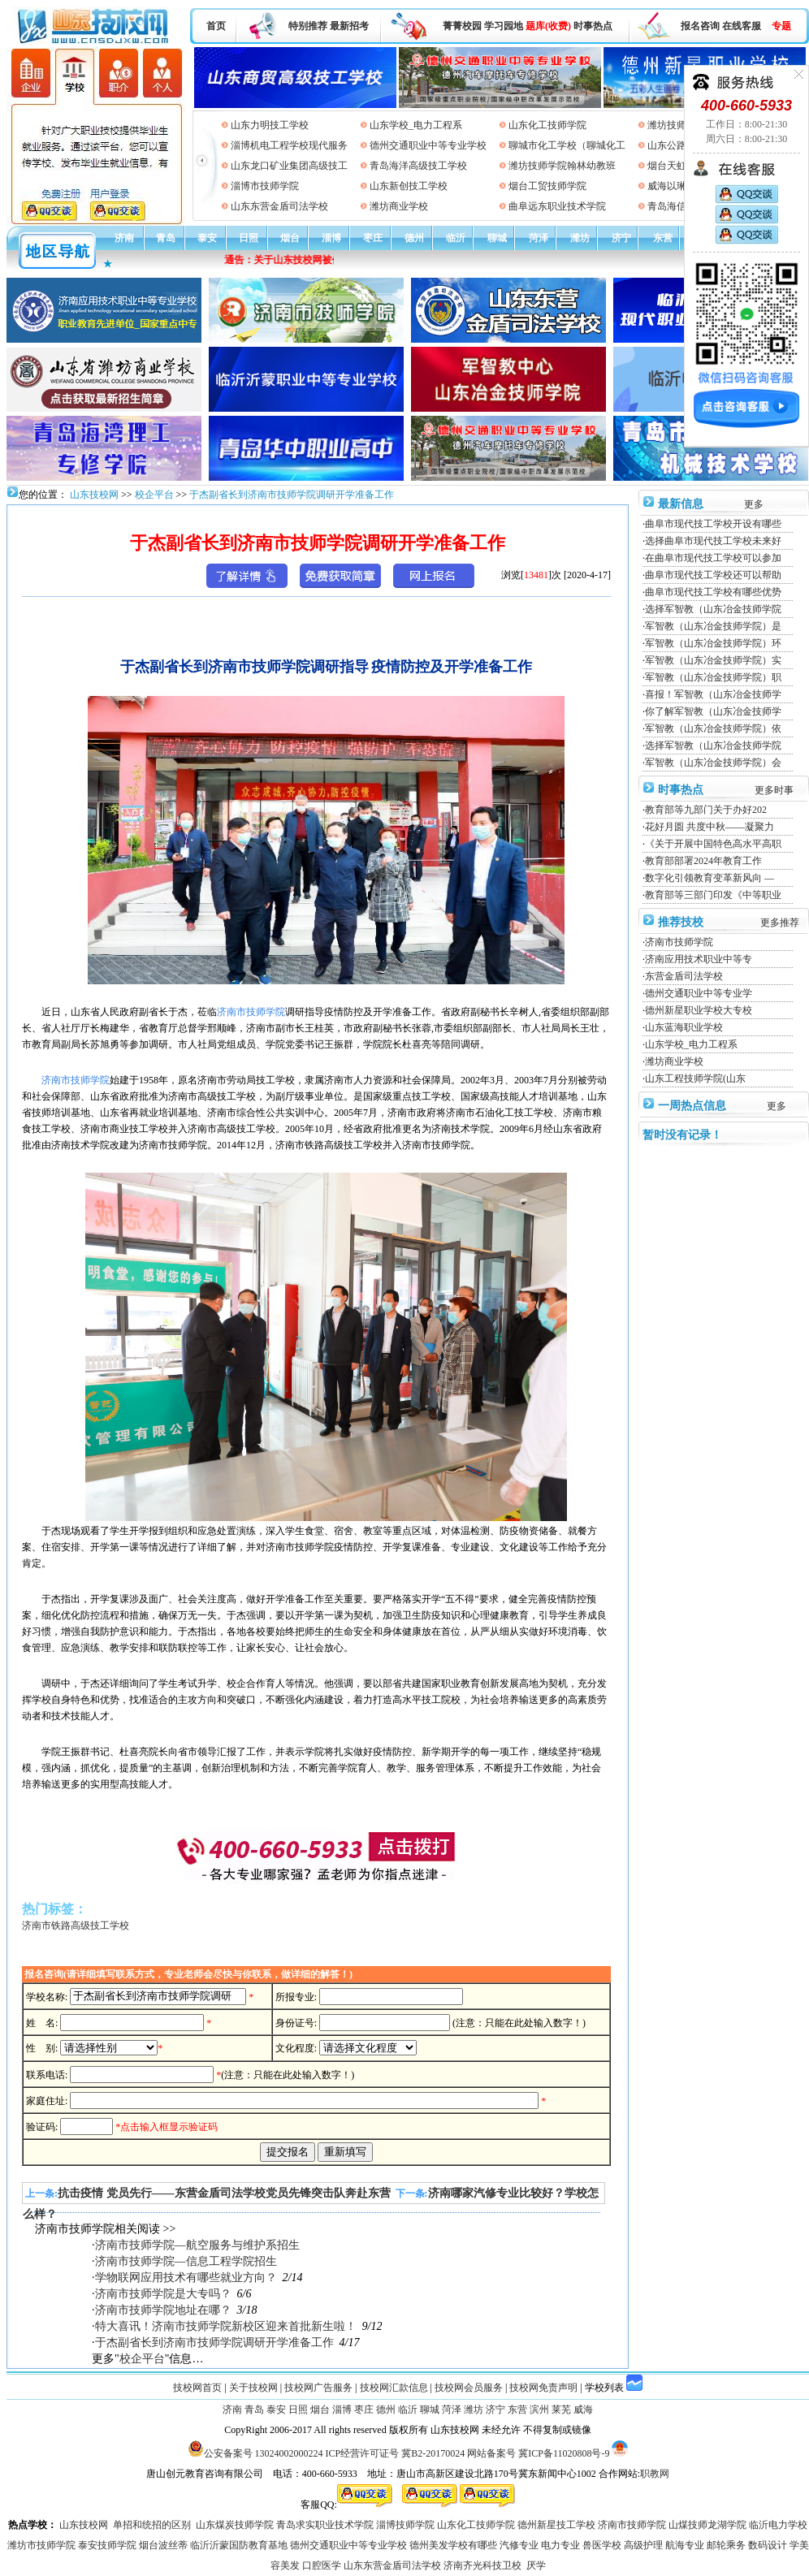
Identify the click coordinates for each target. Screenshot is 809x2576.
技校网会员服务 (469, 2387)
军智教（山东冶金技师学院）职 (713, 677)
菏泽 (538, 238)
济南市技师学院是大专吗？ (163, 2294)
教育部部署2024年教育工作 (703, 861)
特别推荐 (307, 26)
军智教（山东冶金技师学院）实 (713, 660)
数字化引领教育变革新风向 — (709, 878)
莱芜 (561, 2409)
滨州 (539, 2409)
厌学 (536, 2565)
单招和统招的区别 (152, 2525)
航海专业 (684, 2545)
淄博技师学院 (405, 2525)
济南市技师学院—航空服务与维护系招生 (197, 2245)
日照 (248, 238)
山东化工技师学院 (547, 125)
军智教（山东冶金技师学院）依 (713, 728)
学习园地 (503, 26)
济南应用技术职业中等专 (698, 959)
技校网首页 (197, 2387)
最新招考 (349, 26)
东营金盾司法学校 (684, 976)
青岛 (165, 238)
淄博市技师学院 (265, 186)
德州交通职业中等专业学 (698, 993)
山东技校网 (93, 494)
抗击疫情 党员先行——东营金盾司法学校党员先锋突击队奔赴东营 (224, 2193)
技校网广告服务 (318, 2387)
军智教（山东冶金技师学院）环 (713, 643)
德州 (414, 238)
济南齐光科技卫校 (482, 2565)
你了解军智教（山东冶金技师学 (713, 711)
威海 (583, 2409)
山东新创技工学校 (409, 186)
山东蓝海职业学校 (684, 1027)
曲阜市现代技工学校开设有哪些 (713, 523)
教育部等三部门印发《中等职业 (713, 895)
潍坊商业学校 (399, 206)
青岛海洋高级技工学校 (418, 165)
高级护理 (643, 2545)
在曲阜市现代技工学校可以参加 (713, 558)
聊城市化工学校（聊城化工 (566, 145)
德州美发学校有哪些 (453, 2545)
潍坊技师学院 (676, 125)
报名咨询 (700, 26)
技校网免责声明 (543, 2387)
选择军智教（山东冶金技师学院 (713, 609)
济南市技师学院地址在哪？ (163, 2310)
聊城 (497, 238)
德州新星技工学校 (556, 2525)
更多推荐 (779, 922)
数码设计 (767, 2545)
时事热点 (592, 26)
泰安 (207, 238)
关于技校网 (253, 2387)
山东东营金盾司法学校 (279, 206)
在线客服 (741, 26)
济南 (124, 238)
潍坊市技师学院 (41, 2545)
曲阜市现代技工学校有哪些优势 (713, 592)
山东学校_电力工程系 (416, 125)
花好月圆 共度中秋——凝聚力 (709, 826)
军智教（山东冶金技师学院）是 (713, 626)
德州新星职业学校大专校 (698, 1010)
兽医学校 (601, 2545)
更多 (754, 504)
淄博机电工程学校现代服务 (289, 145)
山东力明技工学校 (270, 125)
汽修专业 (519, 2545)
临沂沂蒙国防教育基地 (239, 2545)
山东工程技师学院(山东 (695, 1078)
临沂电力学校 (778, 2525)
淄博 (331, 238)
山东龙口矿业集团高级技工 (289, 165)
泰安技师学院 (107, 2545)
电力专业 (560, 2545)
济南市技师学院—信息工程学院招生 (186, 2261)
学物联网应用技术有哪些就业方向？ (186, 2277)
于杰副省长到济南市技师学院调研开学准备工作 (291, 494)
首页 (216, 26)
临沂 (455, 238)
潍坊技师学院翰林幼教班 (562, 165)
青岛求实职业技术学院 (325, 2525)
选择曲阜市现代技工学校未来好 (713, 541)
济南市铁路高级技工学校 (75, 1925)
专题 (781, 26)
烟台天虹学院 (676, 165)
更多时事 (774, 790)
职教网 (654, 2473)
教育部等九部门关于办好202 (706, 809)
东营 (663, 238)
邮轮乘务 (726, 2545)
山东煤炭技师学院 (235, 2525)
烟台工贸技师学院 (547, 186)
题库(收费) (548, 26)
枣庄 (373, 238)
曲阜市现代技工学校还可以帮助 (713, 575)
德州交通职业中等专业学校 (428, 145)
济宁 (621, 238)
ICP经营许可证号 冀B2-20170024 (395, 2453)
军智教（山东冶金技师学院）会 (713, 762)
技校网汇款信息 (394, 2387)
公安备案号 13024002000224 (263, 2453)
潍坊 (580, 238)
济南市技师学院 (679, 942)
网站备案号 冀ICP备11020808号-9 (538, 2453)
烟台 (290, 238)
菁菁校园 (462, 26)
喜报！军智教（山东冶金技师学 (713, 694)
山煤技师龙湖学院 (707, 2525)
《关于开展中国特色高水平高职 (713, 843)
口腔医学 (321, 2565)
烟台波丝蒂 (163, 2545)
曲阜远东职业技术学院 (557, 206)
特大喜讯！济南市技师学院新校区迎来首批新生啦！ (226, 2326)
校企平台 (154, 494)
